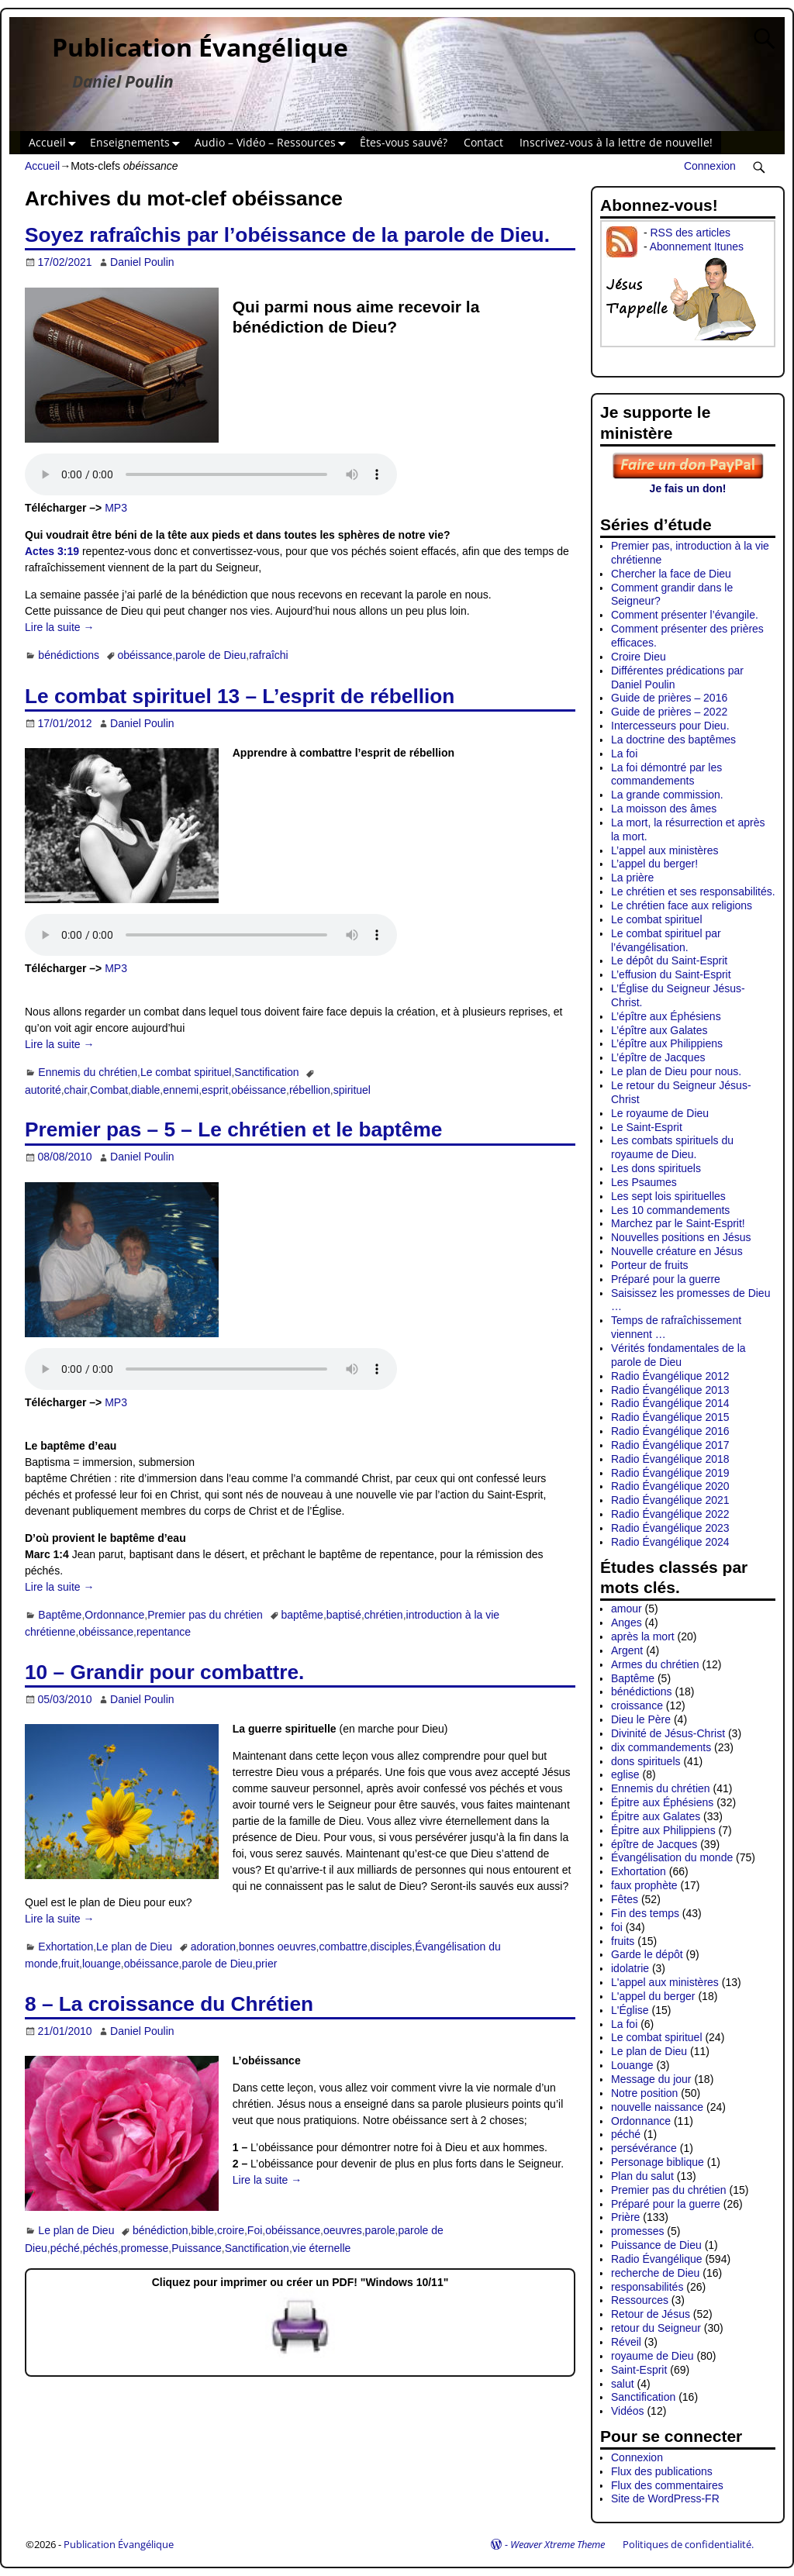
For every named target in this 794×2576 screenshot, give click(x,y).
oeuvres (342, 2230)
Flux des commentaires (667, 2485)
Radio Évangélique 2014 (670, 1403)
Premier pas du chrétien (205, 1615)
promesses (637, 2231)
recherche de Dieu (655, 2273)
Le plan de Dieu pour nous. (676, 1071)
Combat (109, 1090)
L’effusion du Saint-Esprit (671, 974)
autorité (43, 1090)
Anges (626, 1622)
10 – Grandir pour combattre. (164, 1672)
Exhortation (65, 1946)
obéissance (144, 655)
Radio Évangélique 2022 (670, 1514)
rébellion (309, 1090)
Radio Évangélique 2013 (670, 1390)
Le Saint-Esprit (646, 1127)
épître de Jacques (654, 1844)
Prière (625, 2217)
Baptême (59, 1615)
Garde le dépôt (647, 1954)
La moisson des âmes (663, 808)
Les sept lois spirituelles (668, 1196)
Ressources (639, 2300)
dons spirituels (646, 1761)
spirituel (352, 1090)
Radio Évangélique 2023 (670, 1528)
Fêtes (624, 1899)
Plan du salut (642, 2176)
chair (76, 1090)
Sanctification (266, 1072)
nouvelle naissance (657, 2107)
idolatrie (630, 1968)
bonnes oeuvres (277, 1946)
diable (145, 1090)
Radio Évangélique (657, 2259)
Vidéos (627, 2411)
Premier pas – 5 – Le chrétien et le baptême (233, 1129)
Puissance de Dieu (656, 2245)
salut (622, 2384)
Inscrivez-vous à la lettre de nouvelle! (616, 142)
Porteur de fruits (650, 1265)
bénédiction (160, 2230)
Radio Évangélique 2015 (670, 1417)
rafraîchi (268, 655)
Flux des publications (662, 2471)
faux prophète (644, 1885)
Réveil (626, 2342)
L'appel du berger (653, 1996)
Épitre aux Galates (655, 1816)
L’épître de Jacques (658, 1057)
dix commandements (661, 1747)
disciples (392, 1946)
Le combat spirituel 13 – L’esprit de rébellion (239, 696)
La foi (624, 753)
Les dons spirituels (656, 1168)
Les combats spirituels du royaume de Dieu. (672, 1147)
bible (202, 2230)
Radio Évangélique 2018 (670, 1459)
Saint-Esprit (639, 2370)
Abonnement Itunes (697, 246)
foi (617, 1927)
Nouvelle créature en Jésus (677, 1251)
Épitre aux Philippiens (663, 1830)
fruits (622, 1941)
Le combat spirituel (186, 1072)
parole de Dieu (210, 655)
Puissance (196, 2248)
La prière (632, 877)
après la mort (643, 1636)
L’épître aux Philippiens (667, 1043)
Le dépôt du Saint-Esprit (669, 960)
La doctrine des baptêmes (673, 739)
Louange (632, 2065)
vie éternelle (321, 2248)
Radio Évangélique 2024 (670, 1542)
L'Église (630, 2010)
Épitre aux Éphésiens (662, 1802)
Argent (627, 1650)
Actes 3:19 (52, 551)
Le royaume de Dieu (660, 1113)
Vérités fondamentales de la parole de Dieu (678, 1355)
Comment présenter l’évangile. (684, 615)
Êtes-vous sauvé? (403, 142)
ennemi (180, 1090)
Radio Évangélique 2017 (670, 1445)
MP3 (116, 508)
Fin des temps (645, 1913)
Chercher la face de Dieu (671, 573)
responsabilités (647, 2287)
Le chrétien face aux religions (681, 905)
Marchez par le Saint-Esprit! (678, 1223)
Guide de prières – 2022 (669, 711)
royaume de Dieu (652, 2356)
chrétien (383, 1615)
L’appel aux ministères (665, 850)
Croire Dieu (638, 656)
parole (380, 2230)
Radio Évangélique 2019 (670, 1473)
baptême (302, 1615)
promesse (144, 2248)
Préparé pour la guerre (665, 1279)
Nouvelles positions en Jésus (681, 1237)
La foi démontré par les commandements (666, 774)
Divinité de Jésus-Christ (668, 1733)
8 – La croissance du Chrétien (169, 2004)
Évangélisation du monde (672, 1857)
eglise (625, 1774)
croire (230, 2230)
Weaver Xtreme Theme (557, 2544)
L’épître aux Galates (659, 1030)
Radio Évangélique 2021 (670, 1500)
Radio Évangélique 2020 (670, 1486)
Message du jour (651, 2079)
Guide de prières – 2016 (669, 697)
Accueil (55, 143)
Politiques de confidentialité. (688, 2544)
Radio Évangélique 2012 (670, 1376)
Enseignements (138, 143)
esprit (215, 1090)
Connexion (710, 166)
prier (266, 1963)
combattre (343, 1946)
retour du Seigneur (656, 2328)
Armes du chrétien (655, 1664)
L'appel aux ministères (665, 1982)
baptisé (343, 1615)
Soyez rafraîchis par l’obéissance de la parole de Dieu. (287, 235)
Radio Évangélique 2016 (670, 1431)
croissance (637, 1705)
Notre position (644, 2093)
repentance (163, 1632)
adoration (213, 1946)
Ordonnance (114, 1615)
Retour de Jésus (650, 2314)
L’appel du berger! (654, 863)
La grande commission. (667, 794)
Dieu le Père (641, 1719)
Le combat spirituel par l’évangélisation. (666, 940)
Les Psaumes (644, 1182)
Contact (483, 142)
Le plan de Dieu (134, 1946)
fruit (70, 1963)
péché (65, 2248)
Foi (254, 2230)
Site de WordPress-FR (665, 2498)
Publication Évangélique (200, 47)
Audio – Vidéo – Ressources (273, 143)
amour (626, 1608)
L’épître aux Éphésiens (666, 1016)
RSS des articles (690, 232)
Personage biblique (657, 2162)
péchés (100, 2248)
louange (101, 1963)
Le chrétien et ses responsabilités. (693, 891)
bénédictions (68, 655)
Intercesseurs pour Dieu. (670, 725)
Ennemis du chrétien (87, 1072)
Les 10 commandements (670, 1210)
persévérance (644, 2148)
